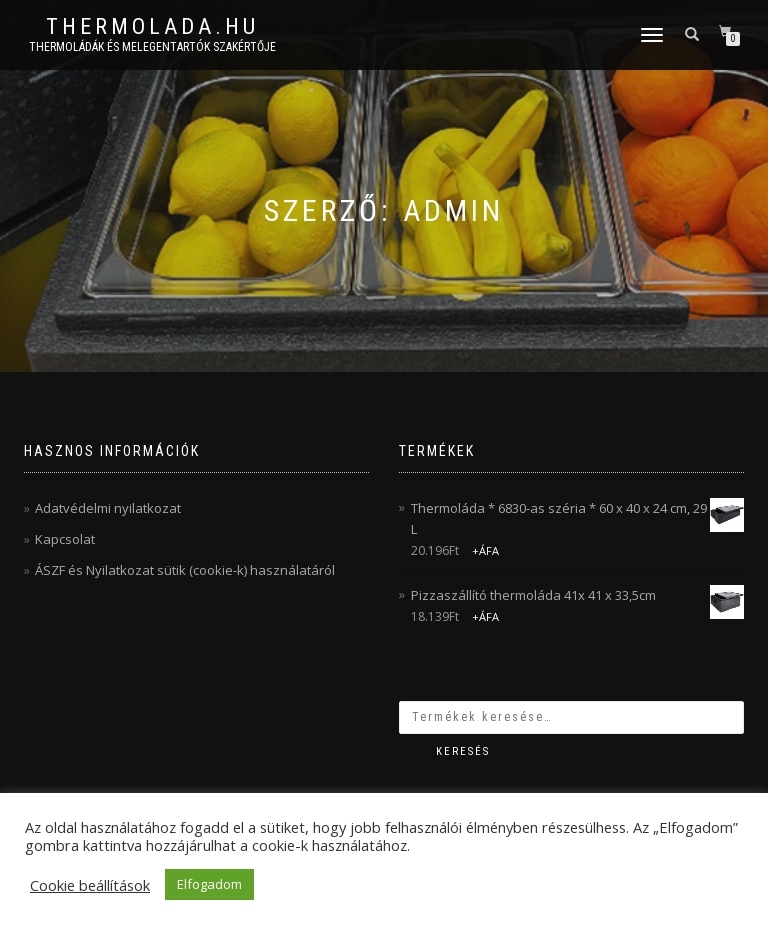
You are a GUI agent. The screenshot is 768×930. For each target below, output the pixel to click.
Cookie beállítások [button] (90, 885)
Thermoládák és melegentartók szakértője (152, 47)
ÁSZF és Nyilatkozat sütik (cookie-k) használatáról (185, 570)
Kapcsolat (65, 539)
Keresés (463, 751)
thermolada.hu (152, 27)
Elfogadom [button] (209, 884)
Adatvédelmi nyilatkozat (108, 508)
